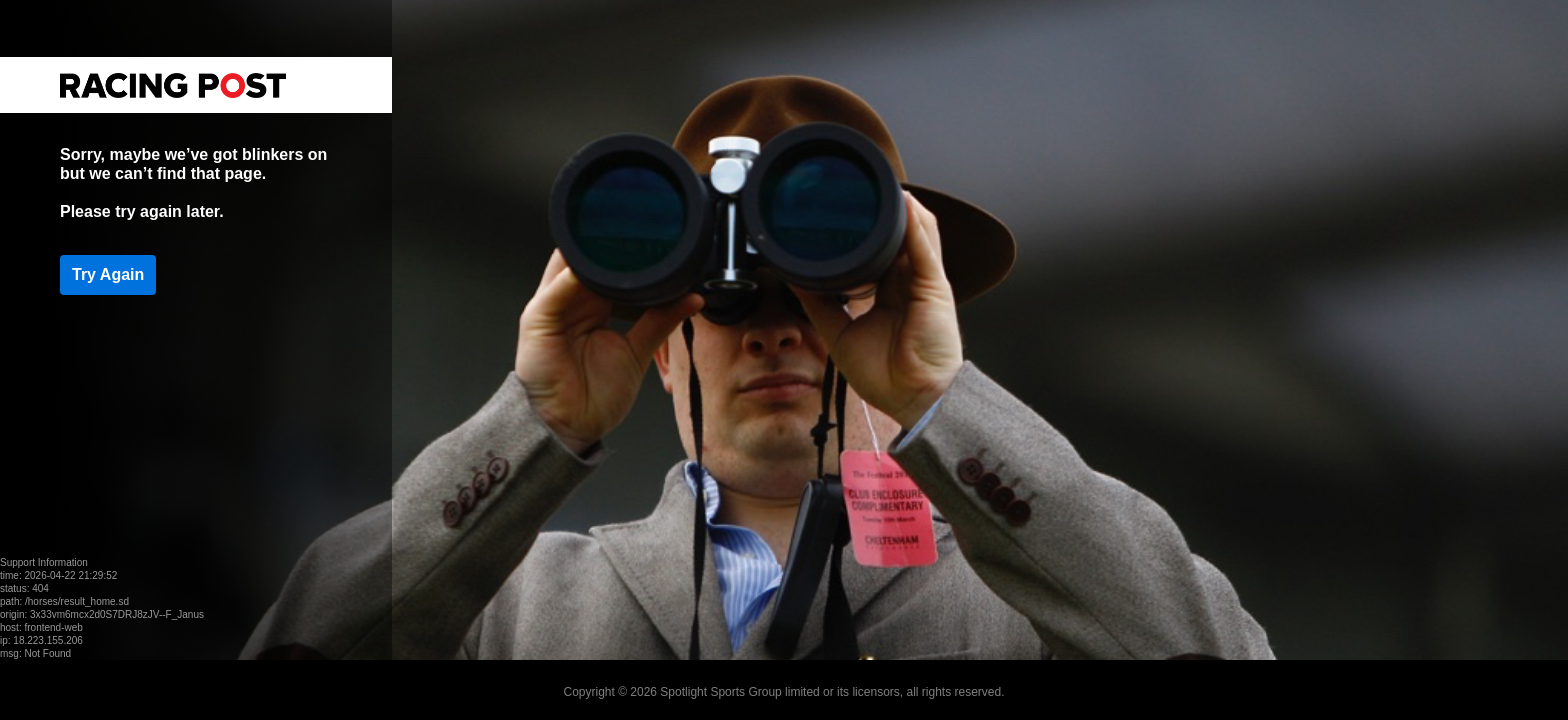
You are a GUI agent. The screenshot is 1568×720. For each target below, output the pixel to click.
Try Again (108, 274)
